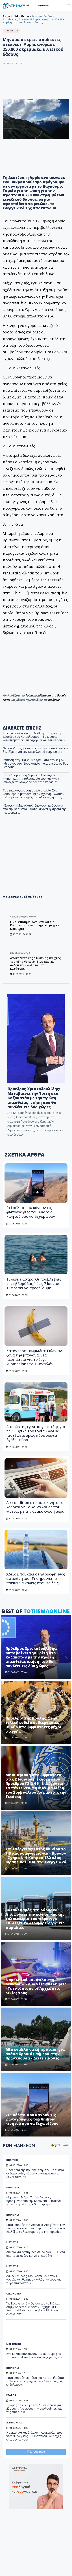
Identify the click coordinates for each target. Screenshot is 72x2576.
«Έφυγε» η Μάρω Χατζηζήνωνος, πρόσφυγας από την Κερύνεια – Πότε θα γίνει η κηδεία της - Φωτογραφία (35, 808)
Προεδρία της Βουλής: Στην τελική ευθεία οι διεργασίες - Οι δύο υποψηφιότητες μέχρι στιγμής (33, 1725)
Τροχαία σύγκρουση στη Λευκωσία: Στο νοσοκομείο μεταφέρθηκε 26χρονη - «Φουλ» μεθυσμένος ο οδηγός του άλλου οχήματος (33, 793)
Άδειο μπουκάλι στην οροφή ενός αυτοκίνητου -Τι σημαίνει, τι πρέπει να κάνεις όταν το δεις (35, 1578)
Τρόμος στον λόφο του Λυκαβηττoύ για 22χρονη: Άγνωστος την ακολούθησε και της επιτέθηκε (34, 2408)
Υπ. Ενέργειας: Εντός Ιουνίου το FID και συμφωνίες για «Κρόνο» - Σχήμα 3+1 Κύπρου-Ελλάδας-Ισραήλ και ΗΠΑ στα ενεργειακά (35, 1855)
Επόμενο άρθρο (20, 953)
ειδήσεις (54, 700)
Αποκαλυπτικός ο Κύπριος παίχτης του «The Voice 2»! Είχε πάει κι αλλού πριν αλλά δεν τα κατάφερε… (35, 963)
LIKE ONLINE (13, 2344)
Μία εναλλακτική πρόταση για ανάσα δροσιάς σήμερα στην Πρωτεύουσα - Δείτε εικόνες (35, 2054)
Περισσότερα (36, 2451)
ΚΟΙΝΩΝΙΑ (12, 2187)
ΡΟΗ (19, 2145)
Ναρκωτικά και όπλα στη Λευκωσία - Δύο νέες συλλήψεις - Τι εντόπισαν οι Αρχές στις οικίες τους (35, 1986)
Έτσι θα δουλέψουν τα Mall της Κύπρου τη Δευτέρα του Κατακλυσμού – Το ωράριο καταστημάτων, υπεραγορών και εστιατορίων (34, 736)
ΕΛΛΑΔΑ (11, 2395)
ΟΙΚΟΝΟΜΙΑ (13, 2293)
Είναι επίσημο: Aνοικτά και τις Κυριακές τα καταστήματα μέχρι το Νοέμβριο (35, 925)
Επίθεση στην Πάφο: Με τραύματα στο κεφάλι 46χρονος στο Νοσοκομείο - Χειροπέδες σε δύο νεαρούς (35, 763)
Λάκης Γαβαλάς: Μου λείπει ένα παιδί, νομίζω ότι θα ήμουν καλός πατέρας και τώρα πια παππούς (33, 2279)
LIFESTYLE (12, 2242)
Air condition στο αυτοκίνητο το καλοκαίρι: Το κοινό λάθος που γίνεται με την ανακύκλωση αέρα (35, 1507)
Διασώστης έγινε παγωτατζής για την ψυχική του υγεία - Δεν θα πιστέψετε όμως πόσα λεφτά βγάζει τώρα (35, 1433)
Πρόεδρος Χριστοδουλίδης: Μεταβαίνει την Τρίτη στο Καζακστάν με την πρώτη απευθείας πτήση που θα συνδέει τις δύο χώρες (33, 1097)
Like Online (22, 16)
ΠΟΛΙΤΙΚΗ (12, 2160)
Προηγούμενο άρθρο (23, 917)
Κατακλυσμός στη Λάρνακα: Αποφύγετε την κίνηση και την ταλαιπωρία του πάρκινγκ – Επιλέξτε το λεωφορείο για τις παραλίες (32, 778)
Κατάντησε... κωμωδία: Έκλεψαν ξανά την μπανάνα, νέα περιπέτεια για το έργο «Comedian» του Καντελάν (34, 1357)
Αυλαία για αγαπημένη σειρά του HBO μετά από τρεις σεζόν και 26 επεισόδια (35, 2253)
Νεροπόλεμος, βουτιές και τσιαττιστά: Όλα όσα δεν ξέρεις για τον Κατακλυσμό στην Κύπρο (35, 750)
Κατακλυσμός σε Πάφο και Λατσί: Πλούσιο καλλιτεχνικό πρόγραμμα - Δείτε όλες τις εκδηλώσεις (35, 2381)
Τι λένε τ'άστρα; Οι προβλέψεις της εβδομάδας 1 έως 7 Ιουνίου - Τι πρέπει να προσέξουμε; (34, 1283)
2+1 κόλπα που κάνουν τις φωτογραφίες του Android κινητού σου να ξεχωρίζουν (30, 1212)
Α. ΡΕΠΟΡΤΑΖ (14, 2422)
